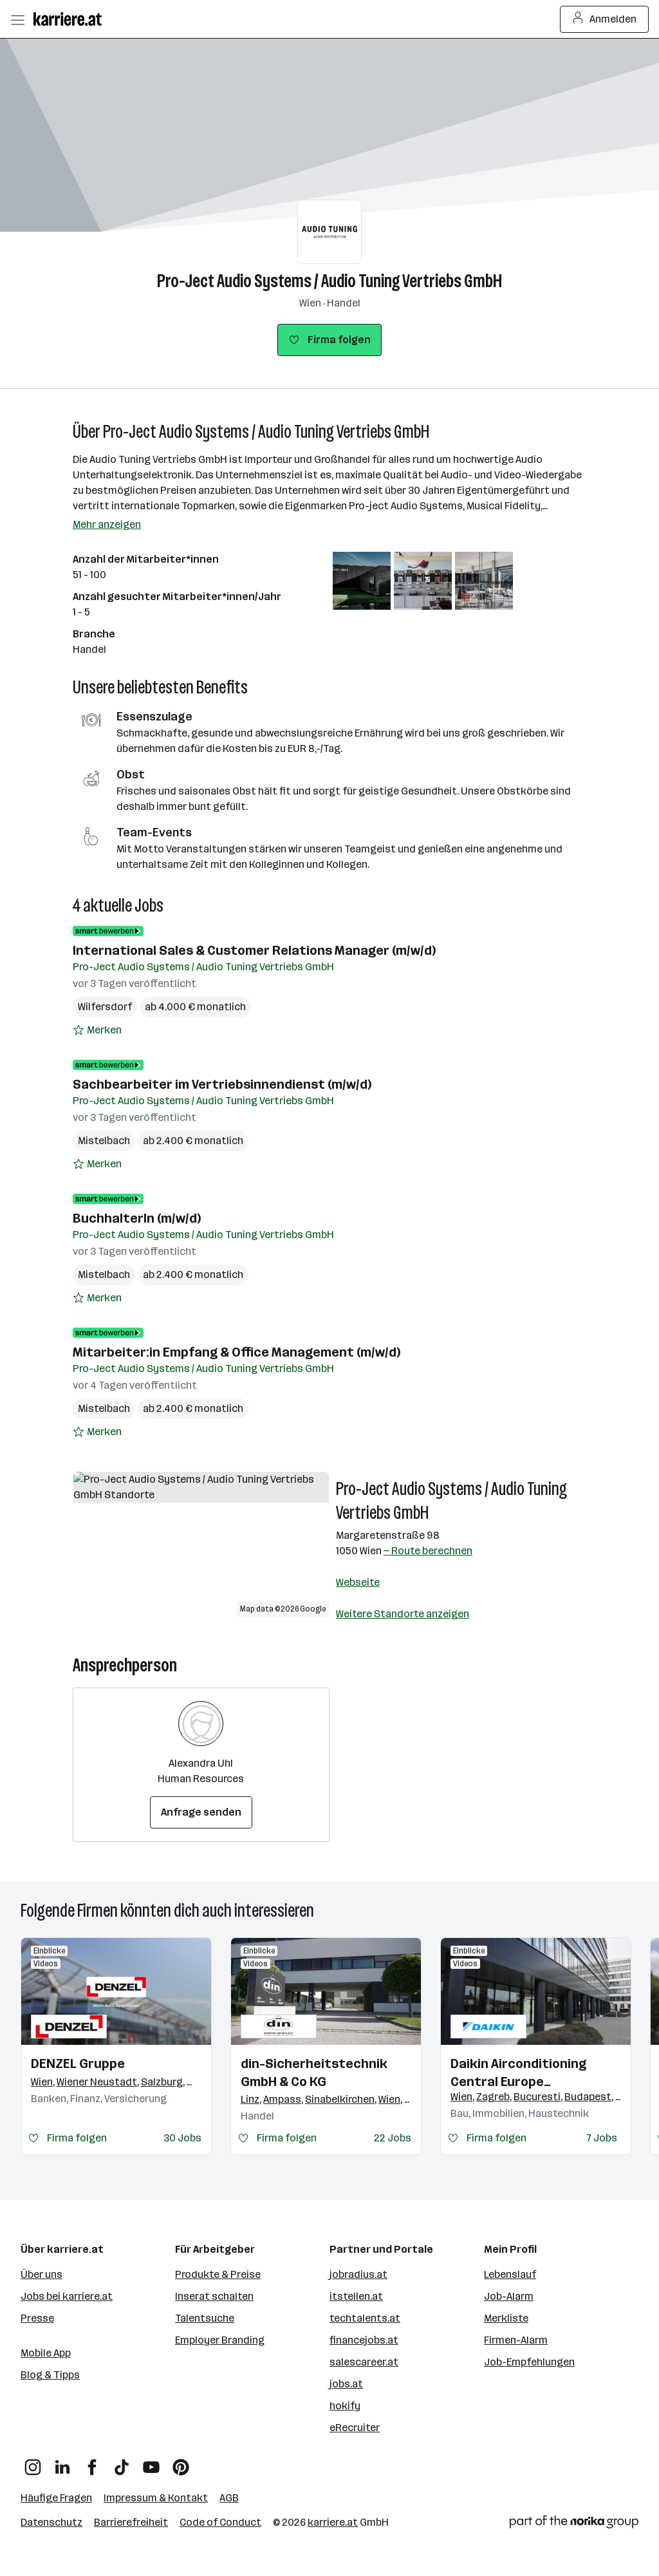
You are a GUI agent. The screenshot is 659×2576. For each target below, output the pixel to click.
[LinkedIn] (62, 2462)
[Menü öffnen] (17, 19)
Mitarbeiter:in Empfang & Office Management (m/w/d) (236, 1352)
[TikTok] (121, 2462)
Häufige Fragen (56, 2498)
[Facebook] (92, 2462)
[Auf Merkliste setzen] (97, 1030)
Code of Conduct (220, 2522)
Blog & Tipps (50, 2375)
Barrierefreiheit (131, 2522)
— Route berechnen (428, 1551)
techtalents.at (365, 2318)
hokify (345, 2406)
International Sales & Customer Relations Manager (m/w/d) (254, 950)
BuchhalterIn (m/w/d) (137, 1218)
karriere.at (333, 2522)
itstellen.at (356, 2296)
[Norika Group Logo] (574, 2524)
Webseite (358, 1582)
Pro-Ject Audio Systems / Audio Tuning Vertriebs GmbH (329, 281)
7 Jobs (602, 2138)
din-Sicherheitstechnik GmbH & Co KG (314, 2072)
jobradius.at (358, 2274)
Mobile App (46, 2353)
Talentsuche (204, 2318)
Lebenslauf (510, 2274)
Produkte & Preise (218, 2274)
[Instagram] (33, 2462)
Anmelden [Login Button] (604, 19)
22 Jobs (392, 2138)
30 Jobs (182, 2138)
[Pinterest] (181, 2462)
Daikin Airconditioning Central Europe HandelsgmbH (518, 2073)
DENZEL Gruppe (78, 2063)
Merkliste (506, 2318)
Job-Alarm (509, 2296)
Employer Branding (220, 2340)
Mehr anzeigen (107, 524)
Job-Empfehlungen (529, 2362)
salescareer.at (364, 2362)
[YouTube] (151, 2462)
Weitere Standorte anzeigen (402, 1614)
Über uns (41, 2274)
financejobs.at (364, 2340)
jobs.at (346, 2384)
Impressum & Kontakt (156, 2498)
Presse (37, 2318)
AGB (229, 2498)
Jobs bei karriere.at (67, 2296)
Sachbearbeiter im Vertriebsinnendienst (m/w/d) (222, 1084)
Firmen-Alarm (516, 2340)
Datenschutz (51, 2522)
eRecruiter (355, 2427)
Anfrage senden (201, 1812)
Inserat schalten (214, 2296)
